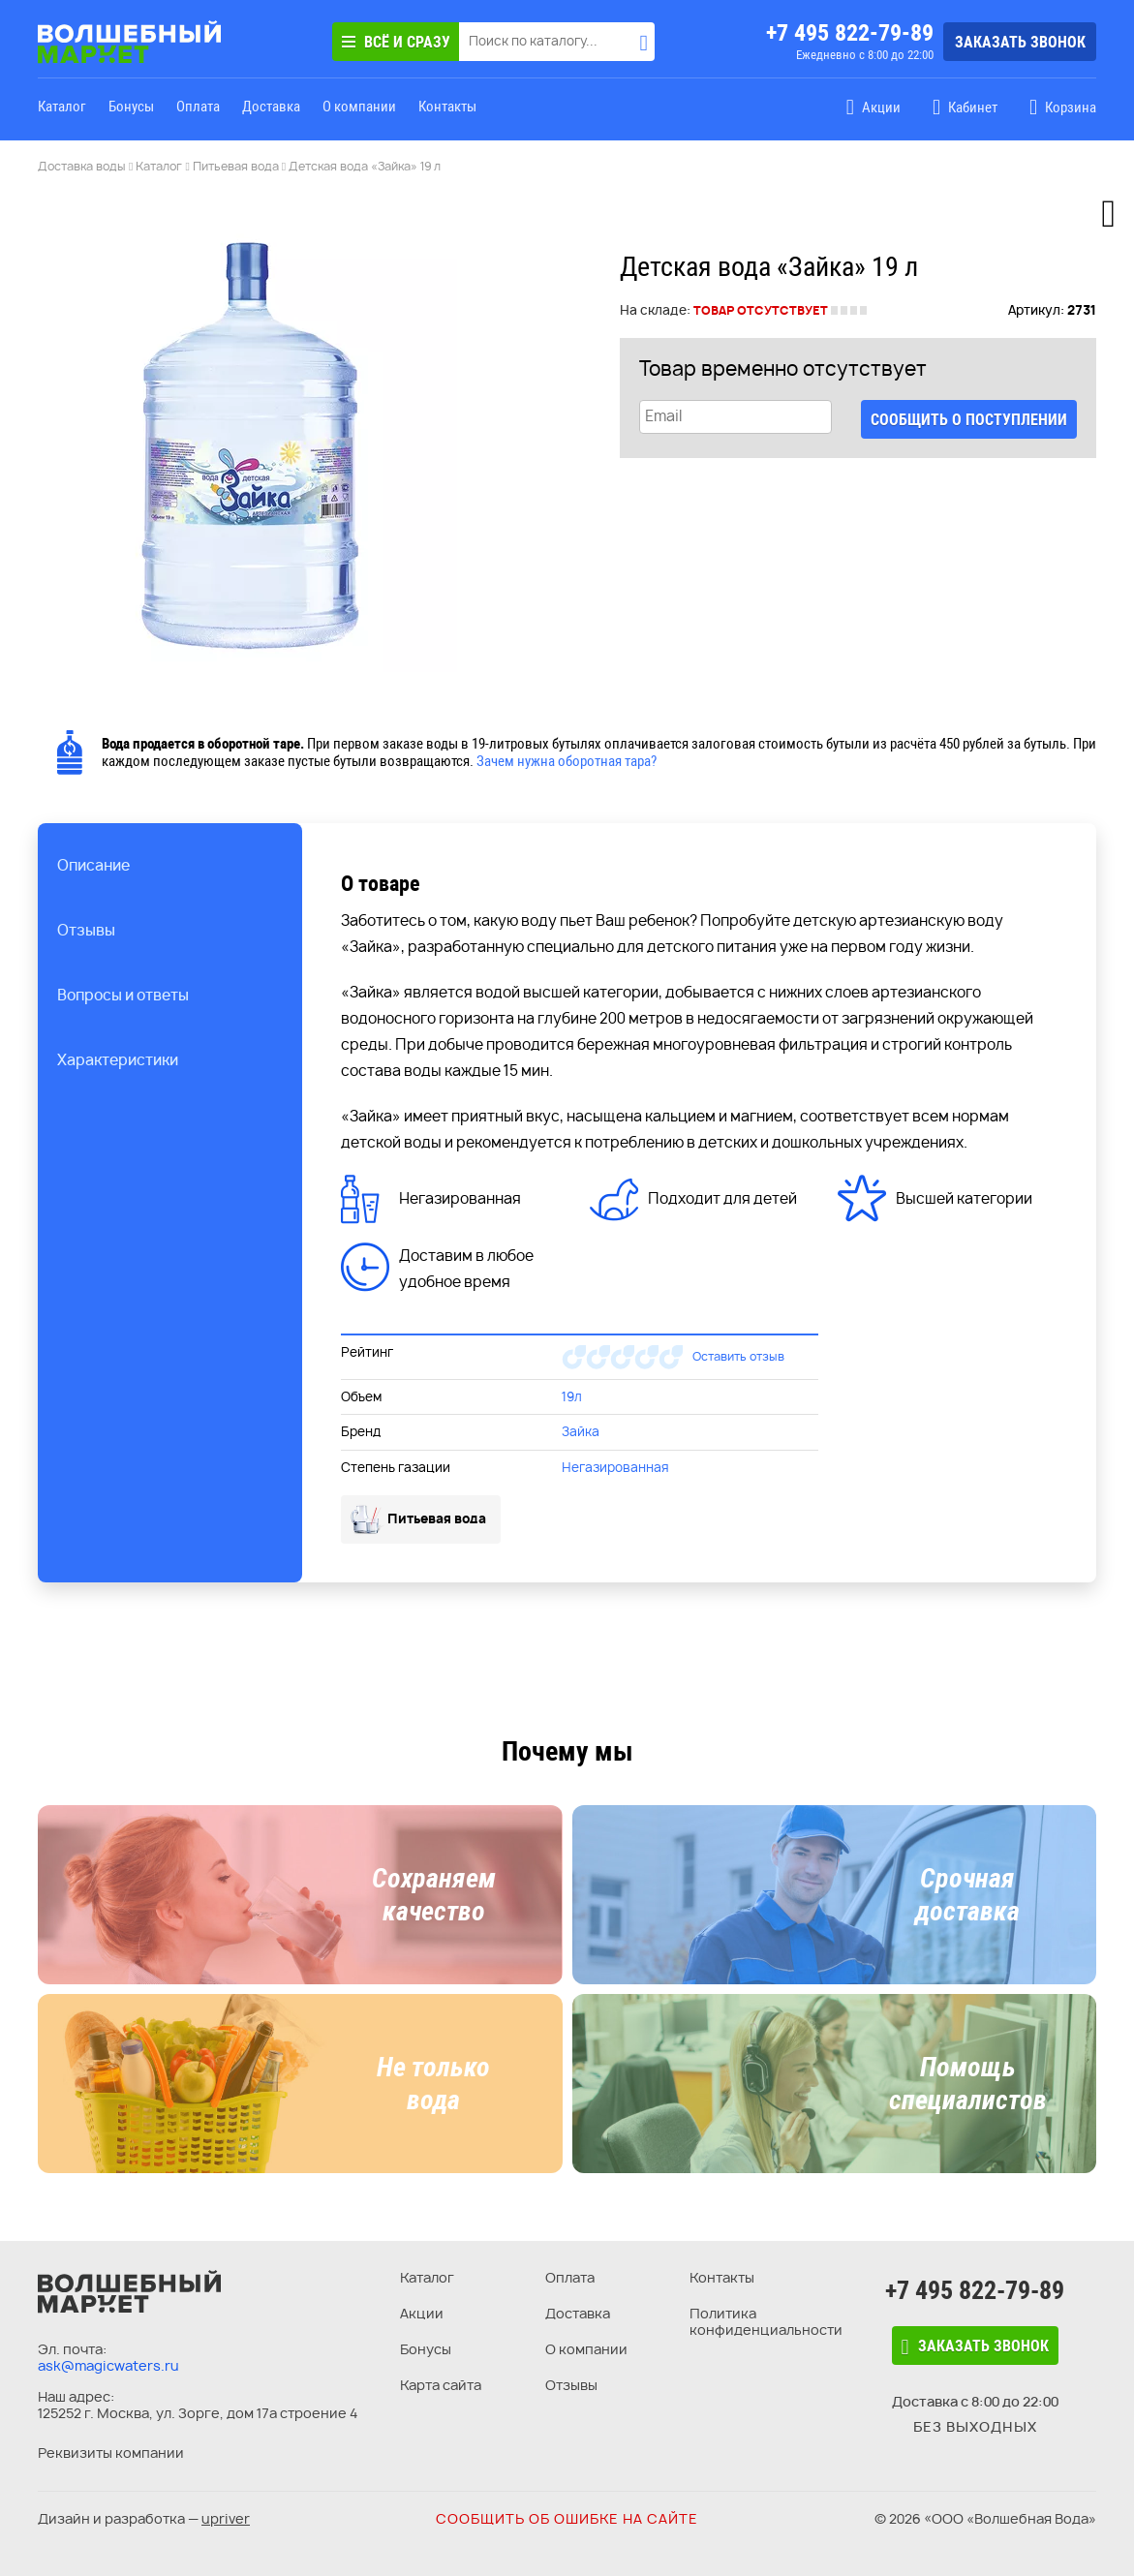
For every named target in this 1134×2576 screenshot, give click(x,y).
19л (572, 1396)
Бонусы (131, 106)
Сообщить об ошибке (567, 2518)
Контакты (447, 106)
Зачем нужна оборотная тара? (566, 761)
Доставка (271, 106)
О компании (359, 106)
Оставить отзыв (738, 1356)
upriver (225, 2518)
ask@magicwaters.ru (108, 2365)
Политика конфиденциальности (766, 2321)
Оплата (198, 106)
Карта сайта (440, 2385)
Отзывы (571, 2385)
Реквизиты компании (111, 2452)
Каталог (62, 106)
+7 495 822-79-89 (850, 32)
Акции (422, 2313)
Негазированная (615, 1467)
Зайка (580, 1431)
